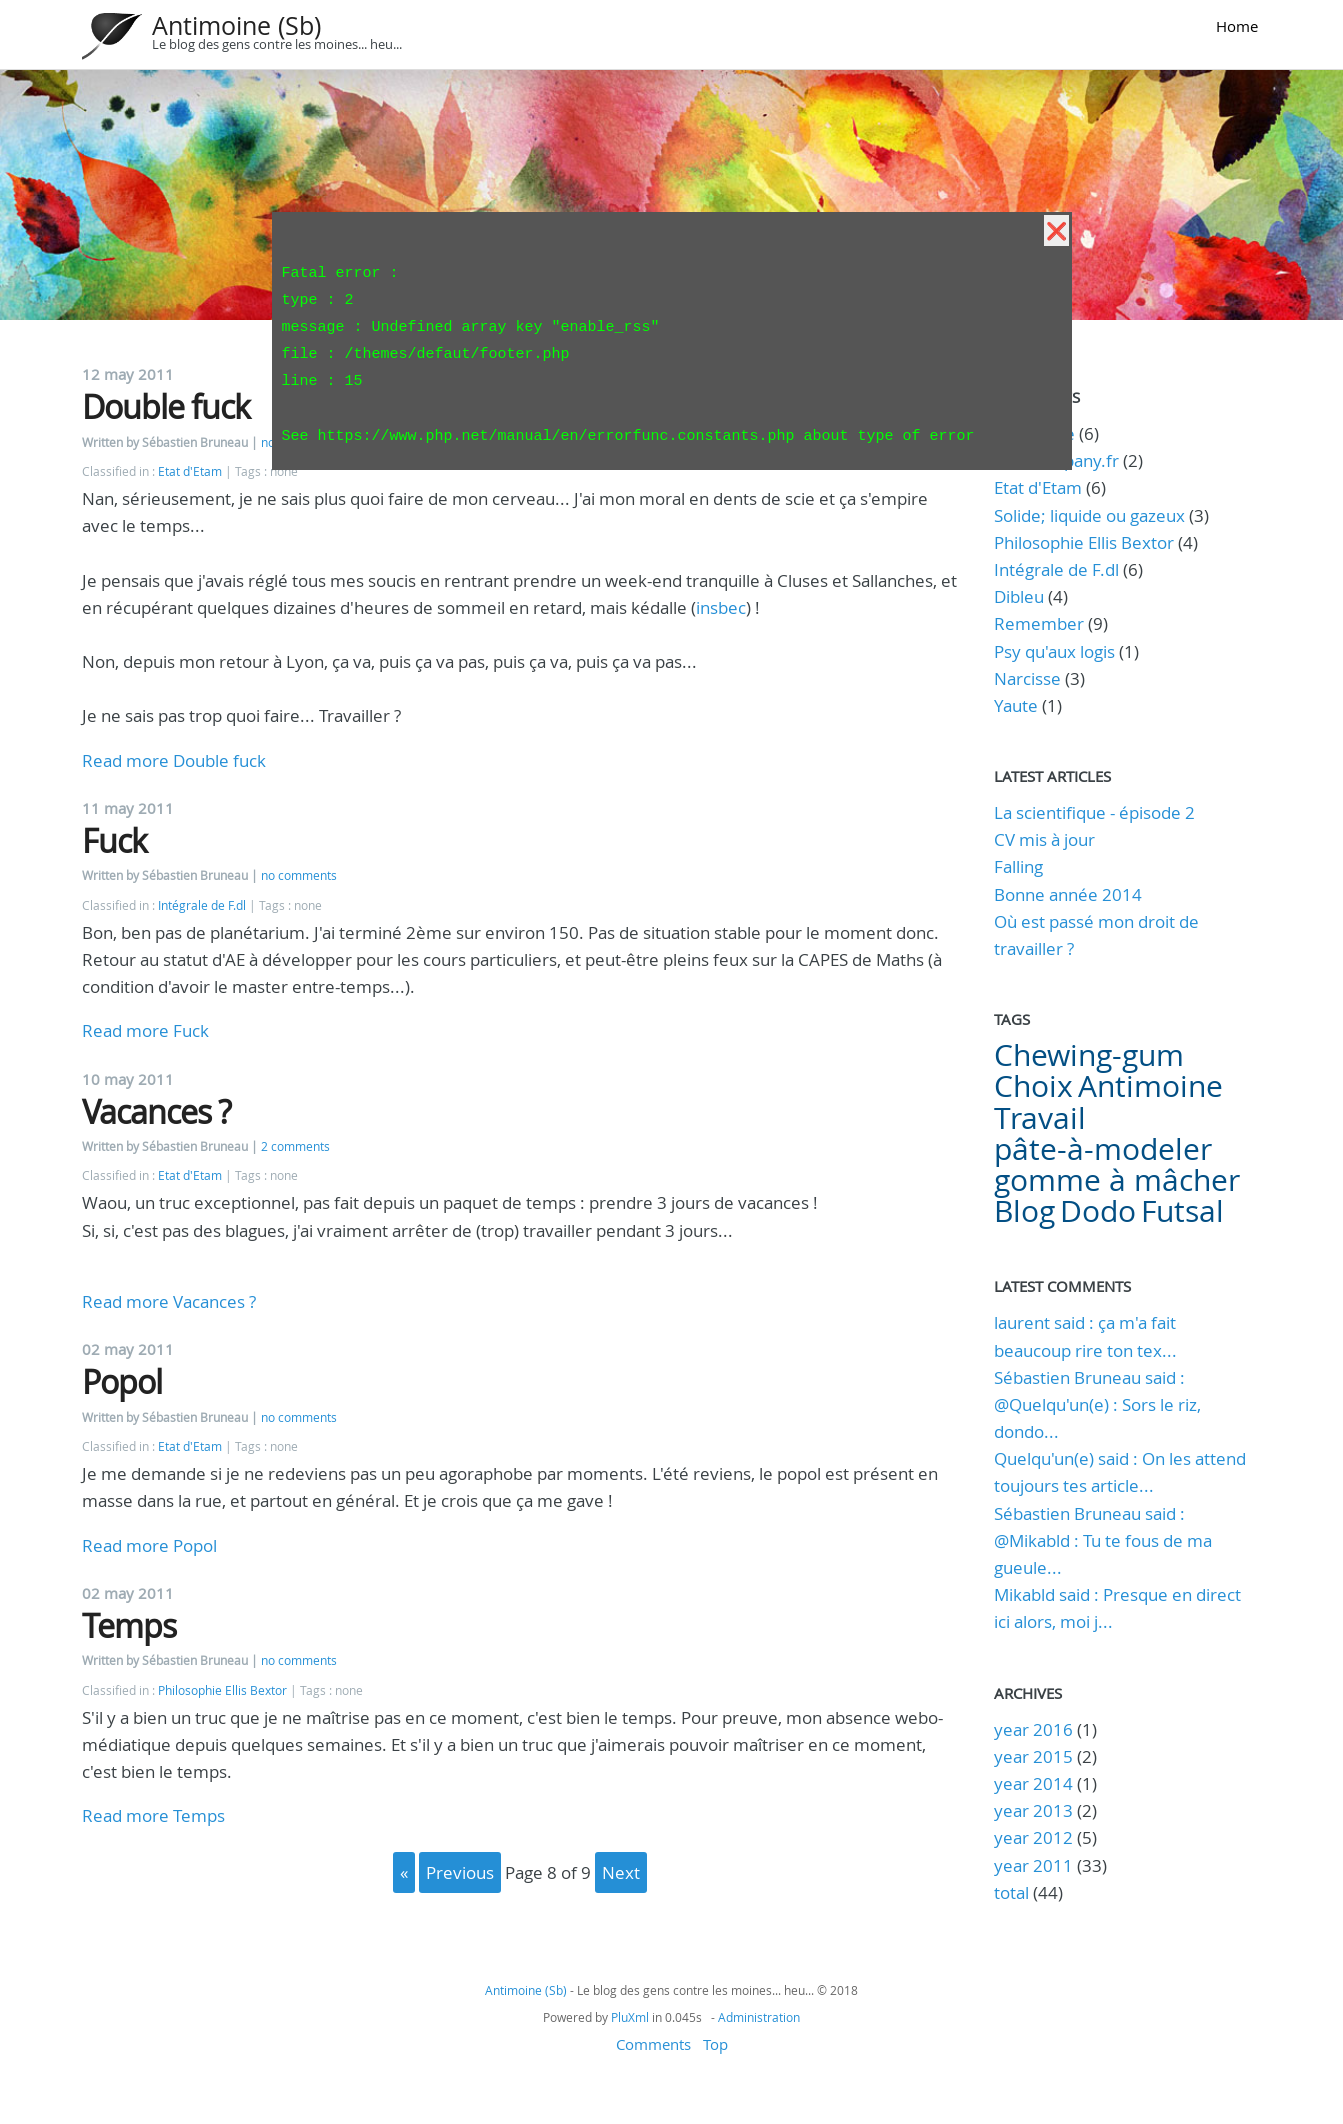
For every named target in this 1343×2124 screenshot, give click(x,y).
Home (1237, 26)
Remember (1039, 623)
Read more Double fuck (174, 760)
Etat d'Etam (190, 471)
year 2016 (1033, 1729)
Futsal (1182, 1211)
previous (460, 1872)
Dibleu (1019, 596)
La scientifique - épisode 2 (1094, 812)
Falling (1018, 866)
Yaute (1016, 705)
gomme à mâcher (1117, 1180)
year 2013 (1033, 1810)
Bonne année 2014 (1068, 894)
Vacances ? (156, 1111)
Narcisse (1027, 678)
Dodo (1098, 1211)
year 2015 (1033, 1756)
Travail (1040, 1118)
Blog (1024, 1211)
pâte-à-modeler (1103, 1149)
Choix (1033, 1086)
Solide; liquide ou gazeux (1089, 515)
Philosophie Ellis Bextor (222, 1690)
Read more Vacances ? (169, 1301)
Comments (653, 2044)
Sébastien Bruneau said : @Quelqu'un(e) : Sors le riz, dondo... (1097, 1404)
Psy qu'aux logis (1054, 651)
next (621, 1872)
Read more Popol (149, 1545)
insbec (721, 607)
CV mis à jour (1044, 839)
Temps (129, 1625)
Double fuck (166, 406)
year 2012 (1033, 1837)
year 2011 (1033, 1865)
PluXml (630, 2017)
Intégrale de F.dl (202, 905)
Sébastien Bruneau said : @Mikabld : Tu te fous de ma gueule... (1103, 1540)
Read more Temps (153, 1815)
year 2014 (1033, 1783)
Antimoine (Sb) (236, 25)
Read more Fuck (145, 1030)
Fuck (114, 840)
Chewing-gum (1089, 1055)
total (1013, 1892)
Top (715, 2044)
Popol (122, 1381)
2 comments (295, 1146)
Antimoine (1150, 1086)
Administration (759, 2017)
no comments (299, 875)
